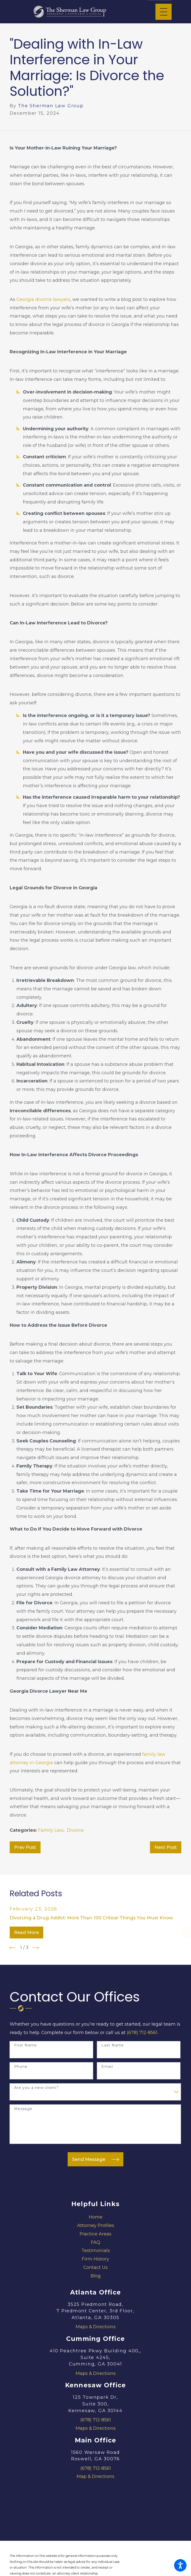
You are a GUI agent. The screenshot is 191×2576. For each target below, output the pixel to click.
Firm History (95, 2258)
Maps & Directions (96, 2326)
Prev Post (25, 1847)
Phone (21, 2067)
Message (23, 2109)
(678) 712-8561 (142, 2032)
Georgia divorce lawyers (43, 299)
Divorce (75, 1830)
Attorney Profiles (95, 2225)
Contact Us (95, 2267)
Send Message (95, 2159)
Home (95, 2216)
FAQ (95, 2242)
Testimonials (95, 2250)
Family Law (50, 1830)
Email (107, 2067)
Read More (26, 1932)
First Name (25, 2045)
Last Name (112, 2045)
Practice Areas (95, 2233)
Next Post (165, 1847)
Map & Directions (95, 2476)
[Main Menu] (163, 12)
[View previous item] (13, 1948)
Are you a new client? (36, 2088)
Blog (96, 2275)
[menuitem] (95, 2217)
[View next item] (36, 1948)
